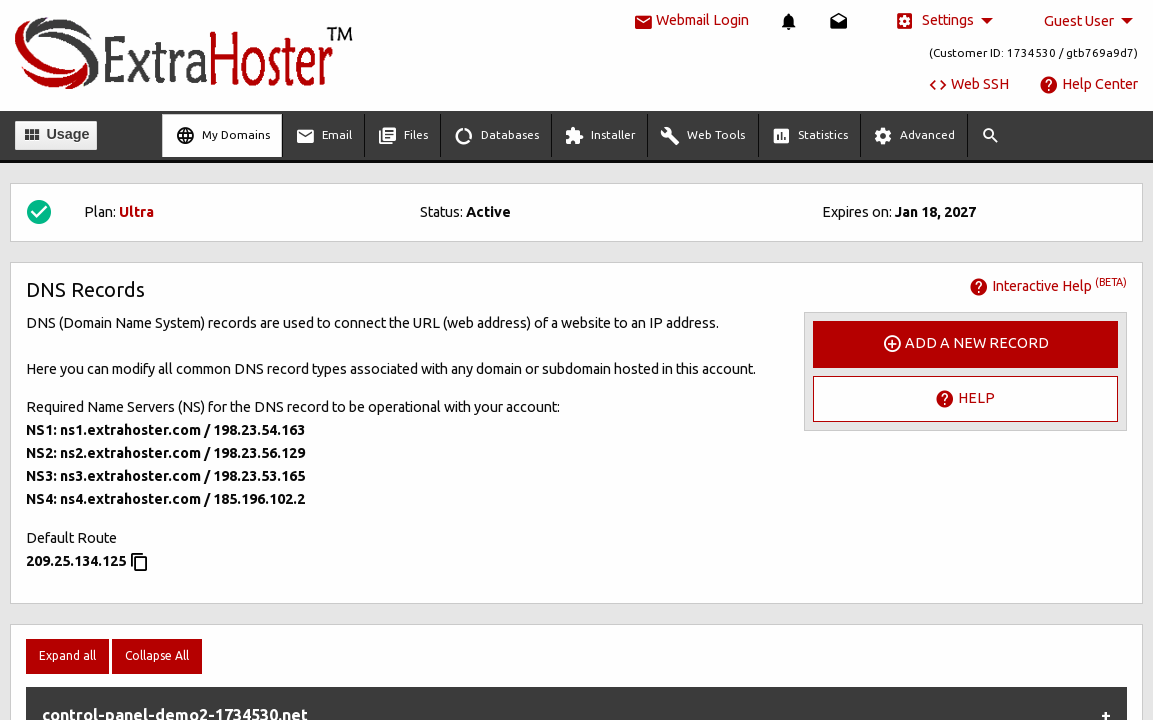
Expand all (67, 655)
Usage (55, 135)
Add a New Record (965, 344)
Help (965, 399)
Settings (934, 21)
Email (323, 136)
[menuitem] (789, 21)
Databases (496, 136)
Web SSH (968, 84)
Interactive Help (1048, 286)
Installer (599, 136)
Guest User (1079, 21)
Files (402, 136)
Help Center (1088, 84)
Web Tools (702, 136)
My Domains (222, 136)
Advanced (914, 136)
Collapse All (157, 655)
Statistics (809, 136)
